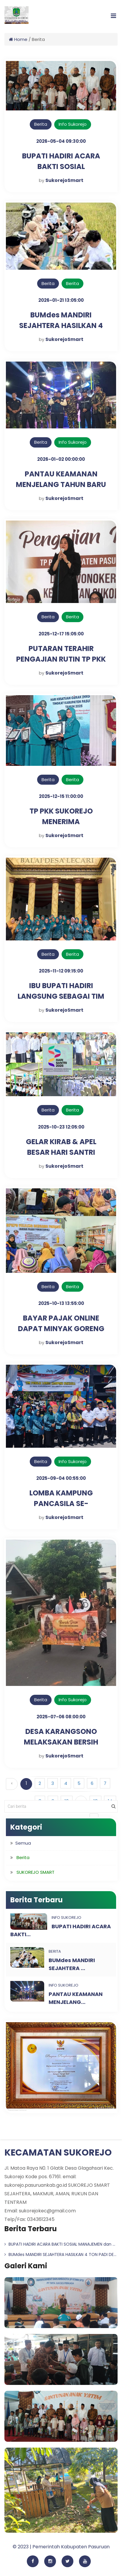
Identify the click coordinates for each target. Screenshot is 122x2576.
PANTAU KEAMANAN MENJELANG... (76, 1998)
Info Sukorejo (73, 124)
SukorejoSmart (64, 180)
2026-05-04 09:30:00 (61, 141)
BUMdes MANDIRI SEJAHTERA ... (72, 1964)
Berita (40, 124)
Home (18, 39)
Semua (23, 1843)
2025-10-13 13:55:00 (61, 1303)
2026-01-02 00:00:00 (61, 459)
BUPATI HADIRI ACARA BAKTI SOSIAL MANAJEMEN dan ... (59, 2244)
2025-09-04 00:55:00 (61, 1478)
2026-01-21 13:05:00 (61, 300)
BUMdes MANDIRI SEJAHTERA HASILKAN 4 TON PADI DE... (60, 2254)
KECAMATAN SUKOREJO (58, 2152)
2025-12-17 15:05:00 (61, 634)
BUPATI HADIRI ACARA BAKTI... (60, 1930)
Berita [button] (23, 1857)
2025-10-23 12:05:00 (61, 1127)
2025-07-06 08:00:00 (61, 1717)
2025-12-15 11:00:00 (61, 796)
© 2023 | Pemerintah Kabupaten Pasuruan (61, 2546)
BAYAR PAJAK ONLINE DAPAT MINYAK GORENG (61, 1323)
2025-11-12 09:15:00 (61, 971)
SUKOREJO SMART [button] (36, 1872)
